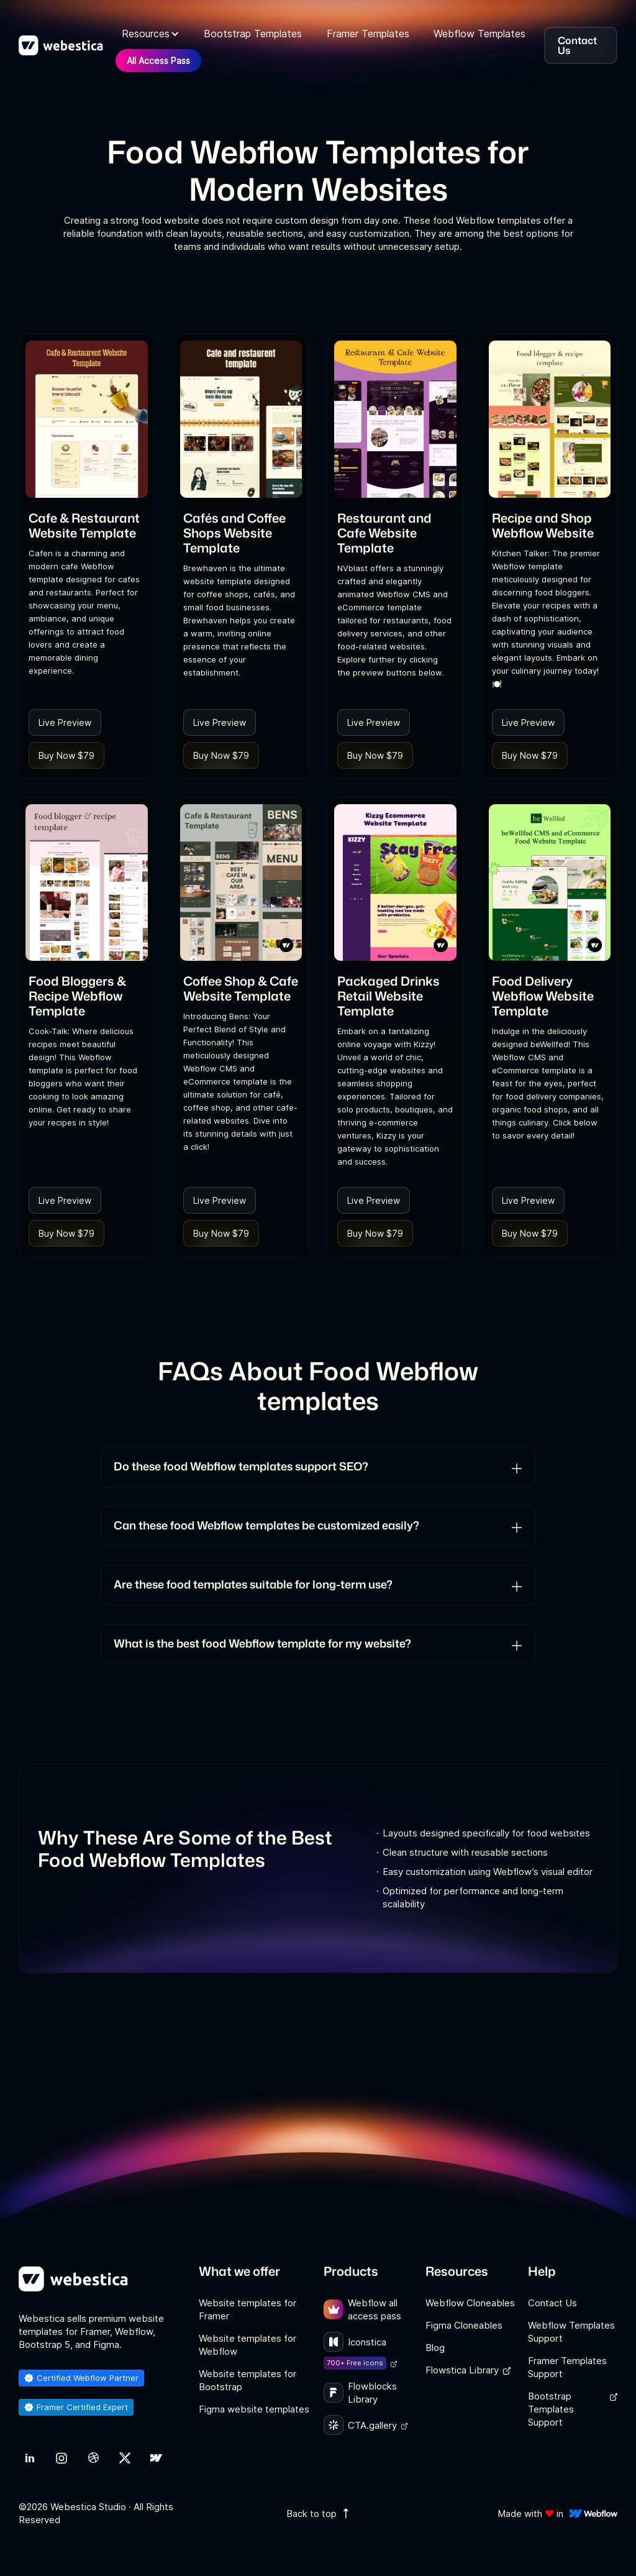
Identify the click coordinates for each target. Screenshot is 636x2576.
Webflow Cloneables (470, 2303)
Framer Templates (368, 33)
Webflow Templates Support (571, 2331)
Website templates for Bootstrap (247, 2380)
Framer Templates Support (567, 2367)
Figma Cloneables (463, 2325)
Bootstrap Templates (253, 33)
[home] (61, 45)
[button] (151, 34)
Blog (435, 2348)
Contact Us (552, 2303)
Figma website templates (254, 2409)
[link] (86, 419)
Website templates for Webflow (247, 2344)
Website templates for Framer (247, 2309)
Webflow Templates (479, 33)
